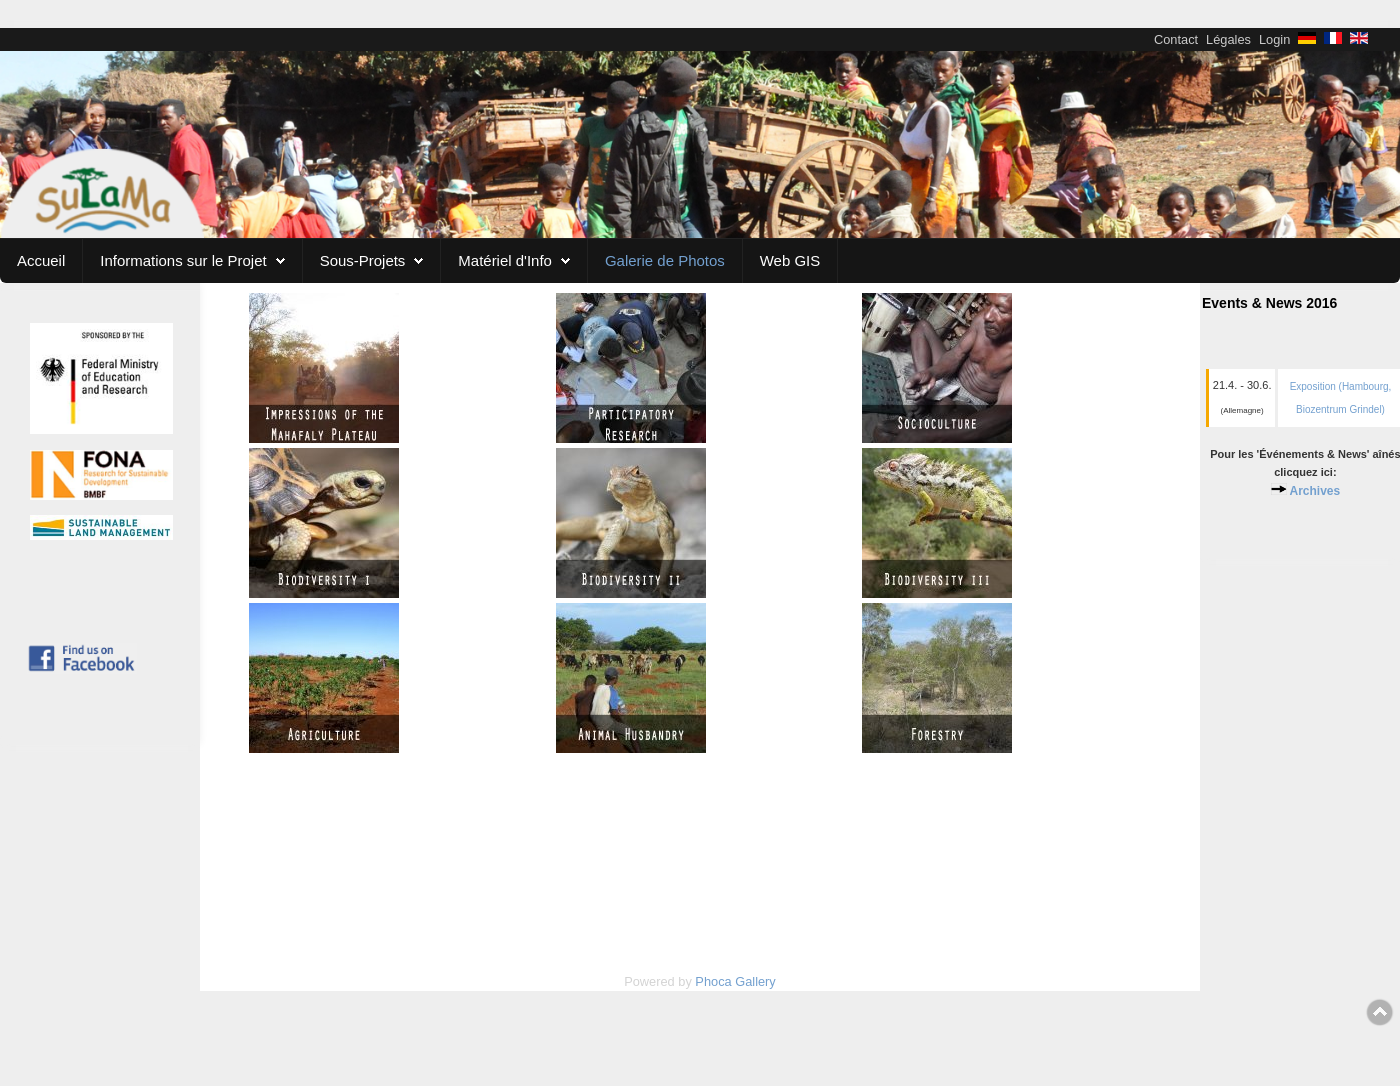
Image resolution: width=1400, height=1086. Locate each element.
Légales (1228, 39)
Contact (1176, 39)
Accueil (41, 260)
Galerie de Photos (665, 260)
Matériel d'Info (505, 260)
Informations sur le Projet (183, 260)
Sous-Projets (363, 260)
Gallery (755, 981)
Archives (1314, 491)
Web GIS (790, 260)
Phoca (713, 981)
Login (1274, 39)
